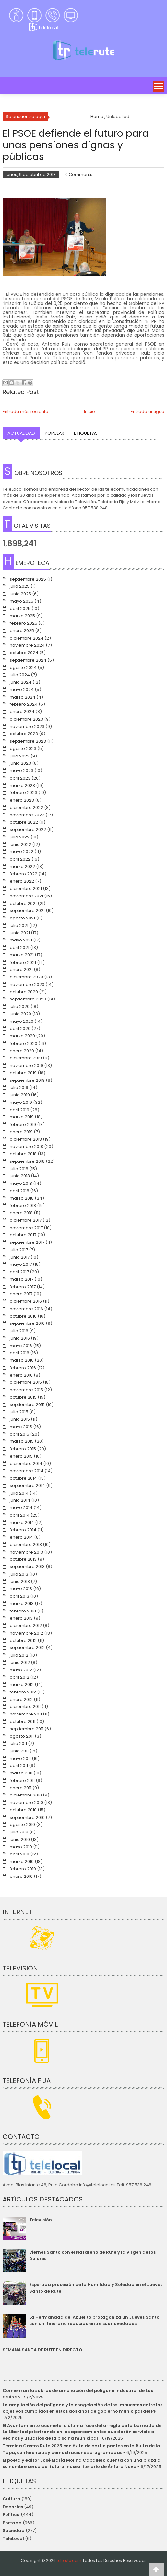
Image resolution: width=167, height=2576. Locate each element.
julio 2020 (20, 1006)
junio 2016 (20, 1338)
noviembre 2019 (26, 1065)
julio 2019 (19, 1087)
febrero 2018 (23, 1205)
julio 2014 (19, 1493)
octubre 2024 (24, 653)
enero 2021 (21, 969)
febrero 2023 (23, 793)
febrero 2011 (22, 1780)
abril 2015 (19, 1434)
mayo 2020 (21, 1021)
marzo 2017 (21, 1279)
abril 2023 (20, 778)
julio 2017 (19, 1250)
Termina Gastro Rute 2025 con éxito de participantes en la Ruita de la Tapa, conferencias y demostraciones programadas (81, 2449)
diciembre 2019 (26, 1058)
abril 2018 (19, 1191)
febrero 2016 (23, 1368)
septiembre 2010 (27, 1817)
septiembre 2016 (27, 1323)
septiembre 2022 (28, 829)
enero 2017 (21, 1294)
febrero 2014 (23, 1530)
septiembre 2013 (27, 1567)
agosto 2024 (23, 667)
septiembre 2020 (28, 999)
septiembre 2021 (27, 910)
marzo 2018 (22, 1198)
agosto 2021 (22, 918)
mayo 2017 (21, 1264)
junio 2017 (20, 1257)
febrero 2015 (23, 1449)
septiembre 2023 (28, 741)
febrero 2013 (23, 1611)
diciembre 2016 (26, 1301)
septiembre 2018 (27, 1161)
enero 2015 (21, 1456)
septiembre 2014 (27, 1486)
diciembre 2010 (26, 1795)
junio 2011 (19, 1751)
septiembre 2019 (27, 1080)
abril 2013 (19, 1596)
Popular (54, 433)
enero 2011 (20, 1788)
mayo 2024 (22, 690)
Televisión (40, 2220)
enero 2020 (22, 1051)
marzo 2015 (22, 1441)
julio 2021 (19, 925)
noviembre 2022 (27, 815)
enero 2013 (21, 1618)
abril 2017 (19, 1272)
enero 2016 (21, 1375)
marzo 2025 (22, 616)
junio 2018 (20, 1176)
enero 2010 (21, 1876)
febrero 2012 (23, 1692)
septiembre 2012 (27, 1648)
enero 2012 (21, 1699)
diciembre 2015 (26, 1382)
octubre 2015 (23, 1397)
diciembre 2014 (26, 1464)
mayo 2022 (21, 852)
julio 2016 (19, 1331)
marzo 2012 (22, 1684)
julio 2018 (19, 1169)
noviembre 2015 (26, 1390)
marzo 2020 (22, 1036)
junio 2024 (20, 682)
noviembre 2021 (26, 896)
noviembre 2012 (26, 1633)
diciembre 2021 (26, 888)
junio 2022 (20, 844)
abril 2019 (19, 1110)
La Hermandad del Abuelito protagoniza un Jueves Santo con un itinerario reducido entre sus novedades (94, 2320)
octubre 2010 (23, 1810)
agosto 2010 (22, 1824)
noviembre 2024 (27, 645)
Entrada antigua (147, 412)
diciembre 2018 (26, 1139)
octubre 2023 (24, 734)
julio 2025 (20, 586)
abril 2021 (19, 947)
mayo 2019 (21, 1102)
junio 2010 (20, 1839)
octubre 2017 (23, 1235)
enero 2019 (21, 1132)
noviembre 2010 (26, 1802)
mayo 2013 (21, 1589)
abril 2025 (20, 609)
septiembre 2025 (28, 579)
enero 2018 (21, 1213)
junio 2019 (20, 1095)
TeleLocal (13, 2539)
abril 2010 (19, 1854)
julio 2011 (18, 1743)
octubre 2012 (23, 1640)
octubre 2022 (24, 822)
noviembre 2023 (27, 726)
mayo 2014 (21, 1508)
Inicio (89, 412)
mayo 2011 (20, 1758)
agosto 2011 (22, 1736)
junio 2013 (20, 1581)
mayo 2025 (21, 601)
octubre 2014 (23, 1478)
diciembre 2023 (26, 719)
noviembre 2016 (26, 1309)
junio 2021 (20, 933)
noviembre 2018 (26, 1146)
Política (11, 2515)
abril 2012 (19, 1677)
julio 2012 (19, 1655)
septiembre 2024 (28, 660)
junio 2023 (20, 763)
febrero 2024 (24, 704)
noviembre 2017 (26, 1228)
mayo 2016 (21, 1346)
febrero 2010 (23, 1869)
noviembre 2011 (26, 1714)
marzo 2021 (22, 955)
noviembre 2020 (27, 984)
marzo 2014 (22, 1522)
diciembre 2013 (26, 1545)
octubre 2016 (23, 1316)
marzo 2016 (22, 1360)
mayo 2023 (21, 771)
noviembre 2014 (26, 1471)
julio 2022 (20, 837)
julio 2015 (19, 1412)
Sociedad (14, 2530)
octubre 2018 (23, 1154)
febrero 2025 (23, 623)
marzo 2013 (22, 1603)
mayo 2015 (21, 1427)
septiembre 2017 (27, 1242)
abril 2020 (20, 1028)
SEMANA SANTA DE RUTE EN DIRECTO (42, 2350)
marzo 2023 (22, 785)
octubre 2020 (24, 992)
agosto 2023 (23, 748)
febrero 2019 (23, 1124)
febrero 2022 (23, 874)
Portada (12, 2523)
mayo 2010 (21, 1847)
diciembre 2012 (26, 1626)
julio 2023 (20, 756)
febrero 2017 (23, 1287)
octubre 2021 (23, 903)
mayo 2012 (21, 1670)
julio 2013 (19, 1574)
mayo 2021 (21, 940)
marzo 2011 (21, 1773)
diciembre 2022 (26, 807)
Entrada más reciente (25, 412)
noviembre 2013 (26, 1552)
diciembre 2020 (26, 977)
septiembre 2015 (27, 1405)
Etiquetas (86, 433)
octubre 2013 (23, 1559)
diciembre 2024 (26, 638)
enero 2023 (22, 800)
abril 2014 (20, 1515)
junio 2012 (20, 1662)
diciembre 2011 (25, 1707)
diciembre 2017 (26, 1220)
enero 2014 (21, 1537)
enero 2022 (22, 881)
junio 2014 (20, 1500)
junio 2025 (20, 594)
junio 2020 (20, 1014)
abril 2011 (19, 1765)
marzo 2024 (22, 697)
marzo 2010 (22, 1861)
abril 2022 (20, 859)
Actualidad (21, 433)
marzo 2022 (22, 866)
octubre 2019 (23, 1073)
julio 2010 (19, 1832)
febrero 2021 (23, 962)
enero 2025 (22, 631)
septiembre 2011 (26, 1729)
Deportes (13, 2507)
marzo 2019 (22, 1117)
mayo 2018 (21, 1183)
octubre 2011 (22, 1721)
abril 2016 (19, 1353)
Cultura (11, 2499)
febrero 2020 (23, 1043)
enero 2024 (22, 712)
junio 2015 (20, 1419)
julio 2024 (20, 675)
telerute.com (69, 2560)
